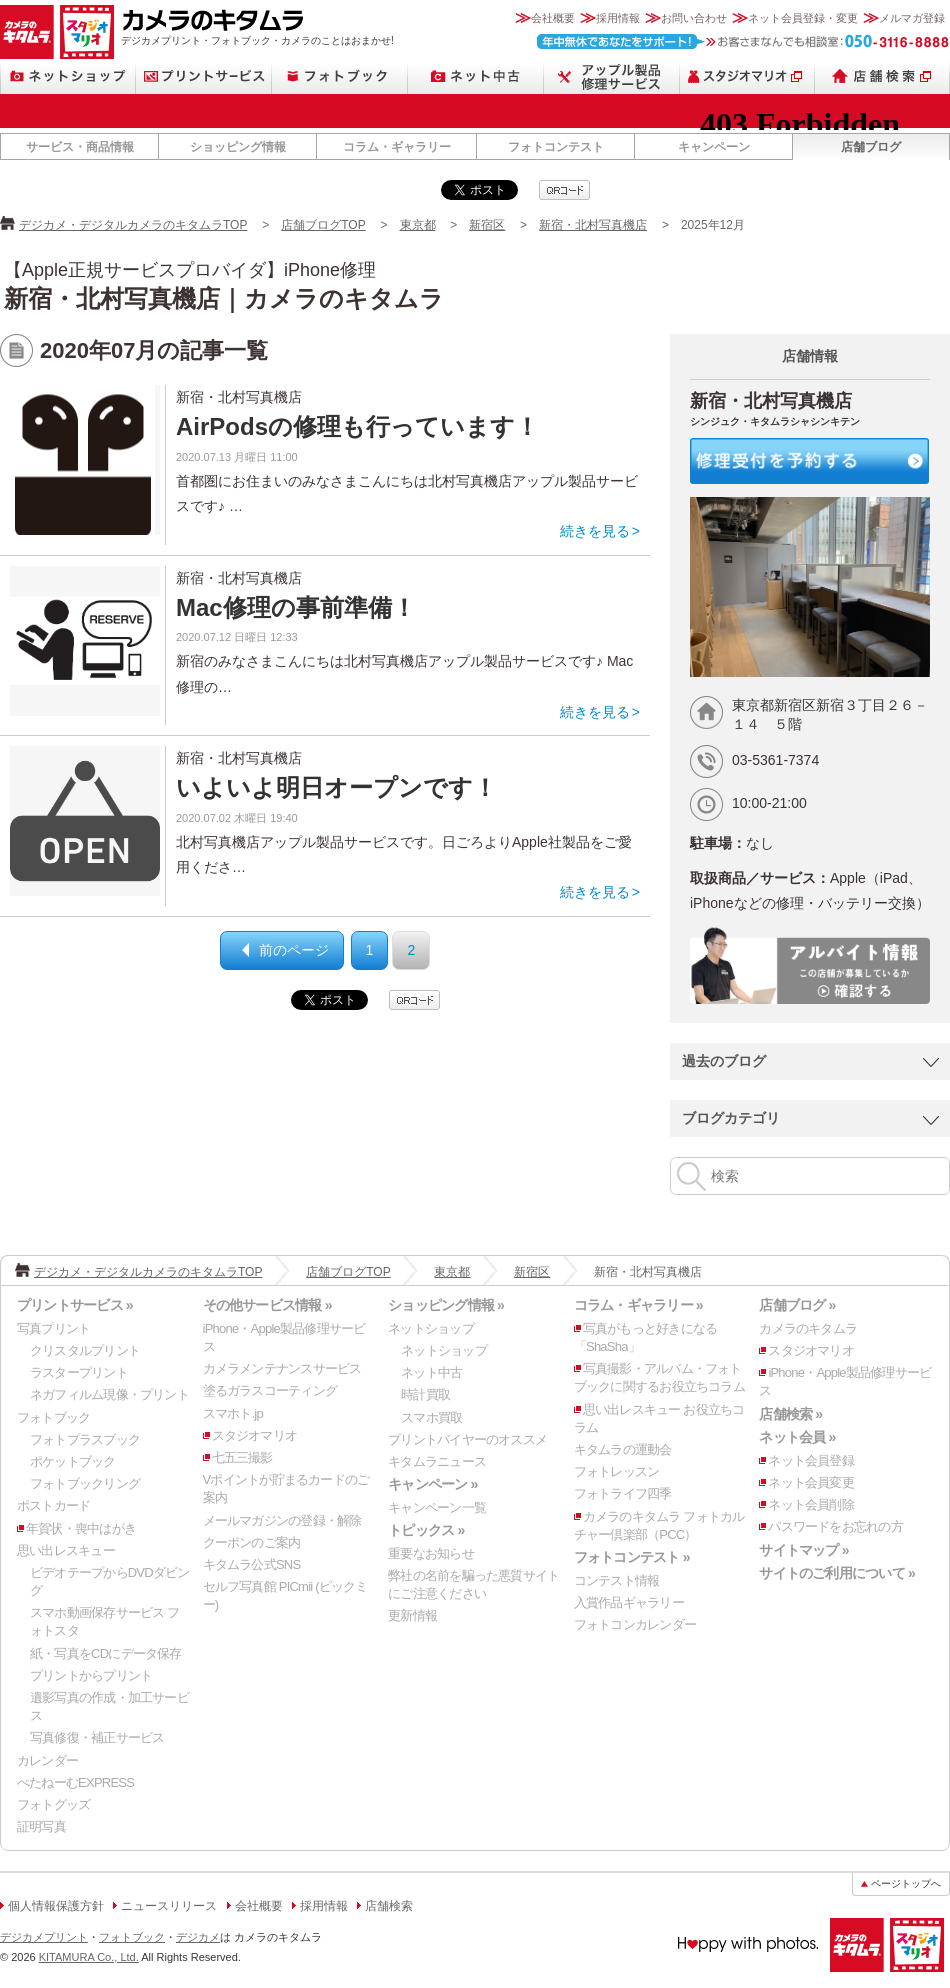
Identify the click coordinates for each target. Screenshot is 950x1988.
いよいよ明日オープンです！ (336, 787)
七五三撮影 (242, 1457)
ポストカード (53, 1505)
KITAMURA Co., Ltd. (89, 1957)
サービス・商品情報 (80, 147)
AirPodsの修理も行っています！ (357, 426)
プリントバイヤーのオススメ (467, 1439)
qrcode (564, 190)
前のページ (294, 950)
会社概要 (553, 18)
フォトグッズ (53, 1804)
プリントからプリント (91, 1675)
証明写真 (41, 1826)
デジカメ (198, 1937)
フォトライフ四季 (623, 1493)
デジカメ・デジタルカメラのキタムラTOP (133, 225)
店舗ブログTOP (323, 225)
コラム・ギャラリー (397, 147)
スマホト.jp (233, 1413)
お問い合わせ (694, 18)
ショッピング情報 (238, 147)
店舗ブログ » (797, 1305)
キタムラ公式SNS (252, 1564)
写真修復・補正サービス (97, 1737)
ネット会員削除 (811, 1504)
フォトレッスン (617, 1471)
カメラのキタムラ (27, 32)
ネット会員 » (797, 1437)
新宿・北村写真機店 (593, 225)
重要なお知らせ (431, 1553)
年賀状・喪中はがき (81, 1528)
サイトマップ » (803, 1550)
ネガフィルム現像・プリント (109, 1394)
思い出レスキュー (66, 1550)
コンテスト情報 (617, 1580)
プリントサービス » (75, 1305)
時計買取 (425, 1394)
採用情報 (618, 18)
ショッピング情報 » (446, 1305)
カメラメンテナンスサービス (282, 1368)
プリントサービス (204, 76)
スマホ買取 (431, 1417)
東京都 (418, 225)
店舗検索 (882, 76)
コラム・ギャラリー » (638, 1305)
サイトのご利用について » (837, 1573)
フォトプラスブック (85, 1439)
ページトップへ (906, 1883)
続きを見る (595, 531)
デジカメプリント (44, 1937)
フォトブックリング (85, 1483)
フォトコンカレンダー (635, 1624)
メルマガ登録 (912, 18)
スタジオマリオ (87, 32)
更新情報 (412, 1615)
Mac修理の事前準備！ (296, 607)
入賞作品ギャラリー (629, 1602)
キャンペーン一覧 (437, 1507)
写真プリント (53, 1328)
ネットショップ (68, 76)
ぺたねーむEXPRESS (75, 1782)
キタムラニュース (437, 1461)
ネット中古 (476, 76)
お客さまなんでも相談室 (743, 41)
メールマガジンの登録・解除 (282, 1520)
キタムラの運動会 (623, 1449)
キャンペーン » (432, 1484)
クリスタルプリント (85, 1350)
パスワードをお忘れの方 (835, 1526)
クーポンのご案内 (252, 1542)
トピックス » (426, 1530)
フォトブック (340, 76)
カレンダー (47, 1760)
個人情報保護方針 (56, 1906)
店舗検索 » (790, 1414)
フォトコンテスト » (632, 1557)
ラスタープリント (79, 1372)
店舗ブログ (871, 147)
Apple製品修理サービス (612, 76)
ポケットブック (73, 1461)
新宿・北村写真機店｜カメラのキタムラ (224, 298)
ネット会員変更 (811, 1482)
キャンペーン (714, 147)
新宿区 (487, 225)
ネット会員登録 (811, 1460)
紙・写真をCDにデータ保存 (106, 1653)
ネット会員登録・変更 (803, 18)
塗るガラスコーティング (270, 1390)
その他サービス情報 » (267, 1305)
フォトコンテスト (556, 147)
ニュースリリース (169, 1906)
